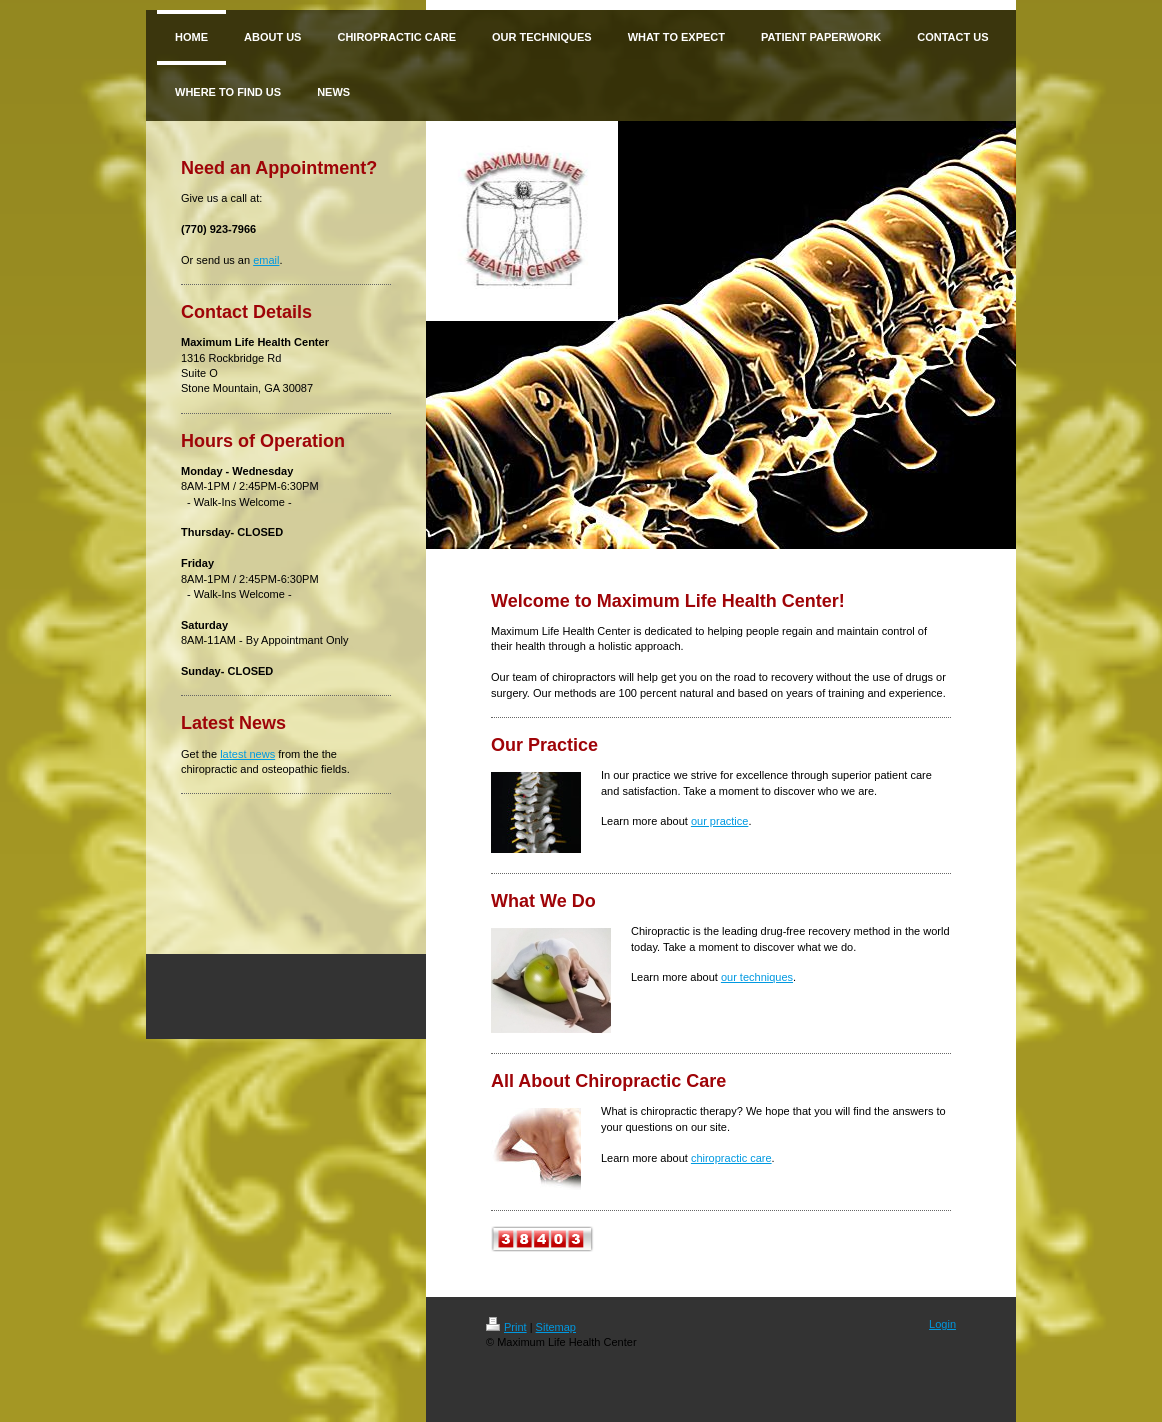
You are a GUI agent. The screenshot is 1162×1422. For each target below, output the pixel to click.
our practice (719, 821)
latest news (247, 754)
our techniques (757, 977)
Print (506, 1327)
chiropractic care (731, 1158)
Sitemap (556, 1327)
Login (942, 1324)
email (266, 260)
